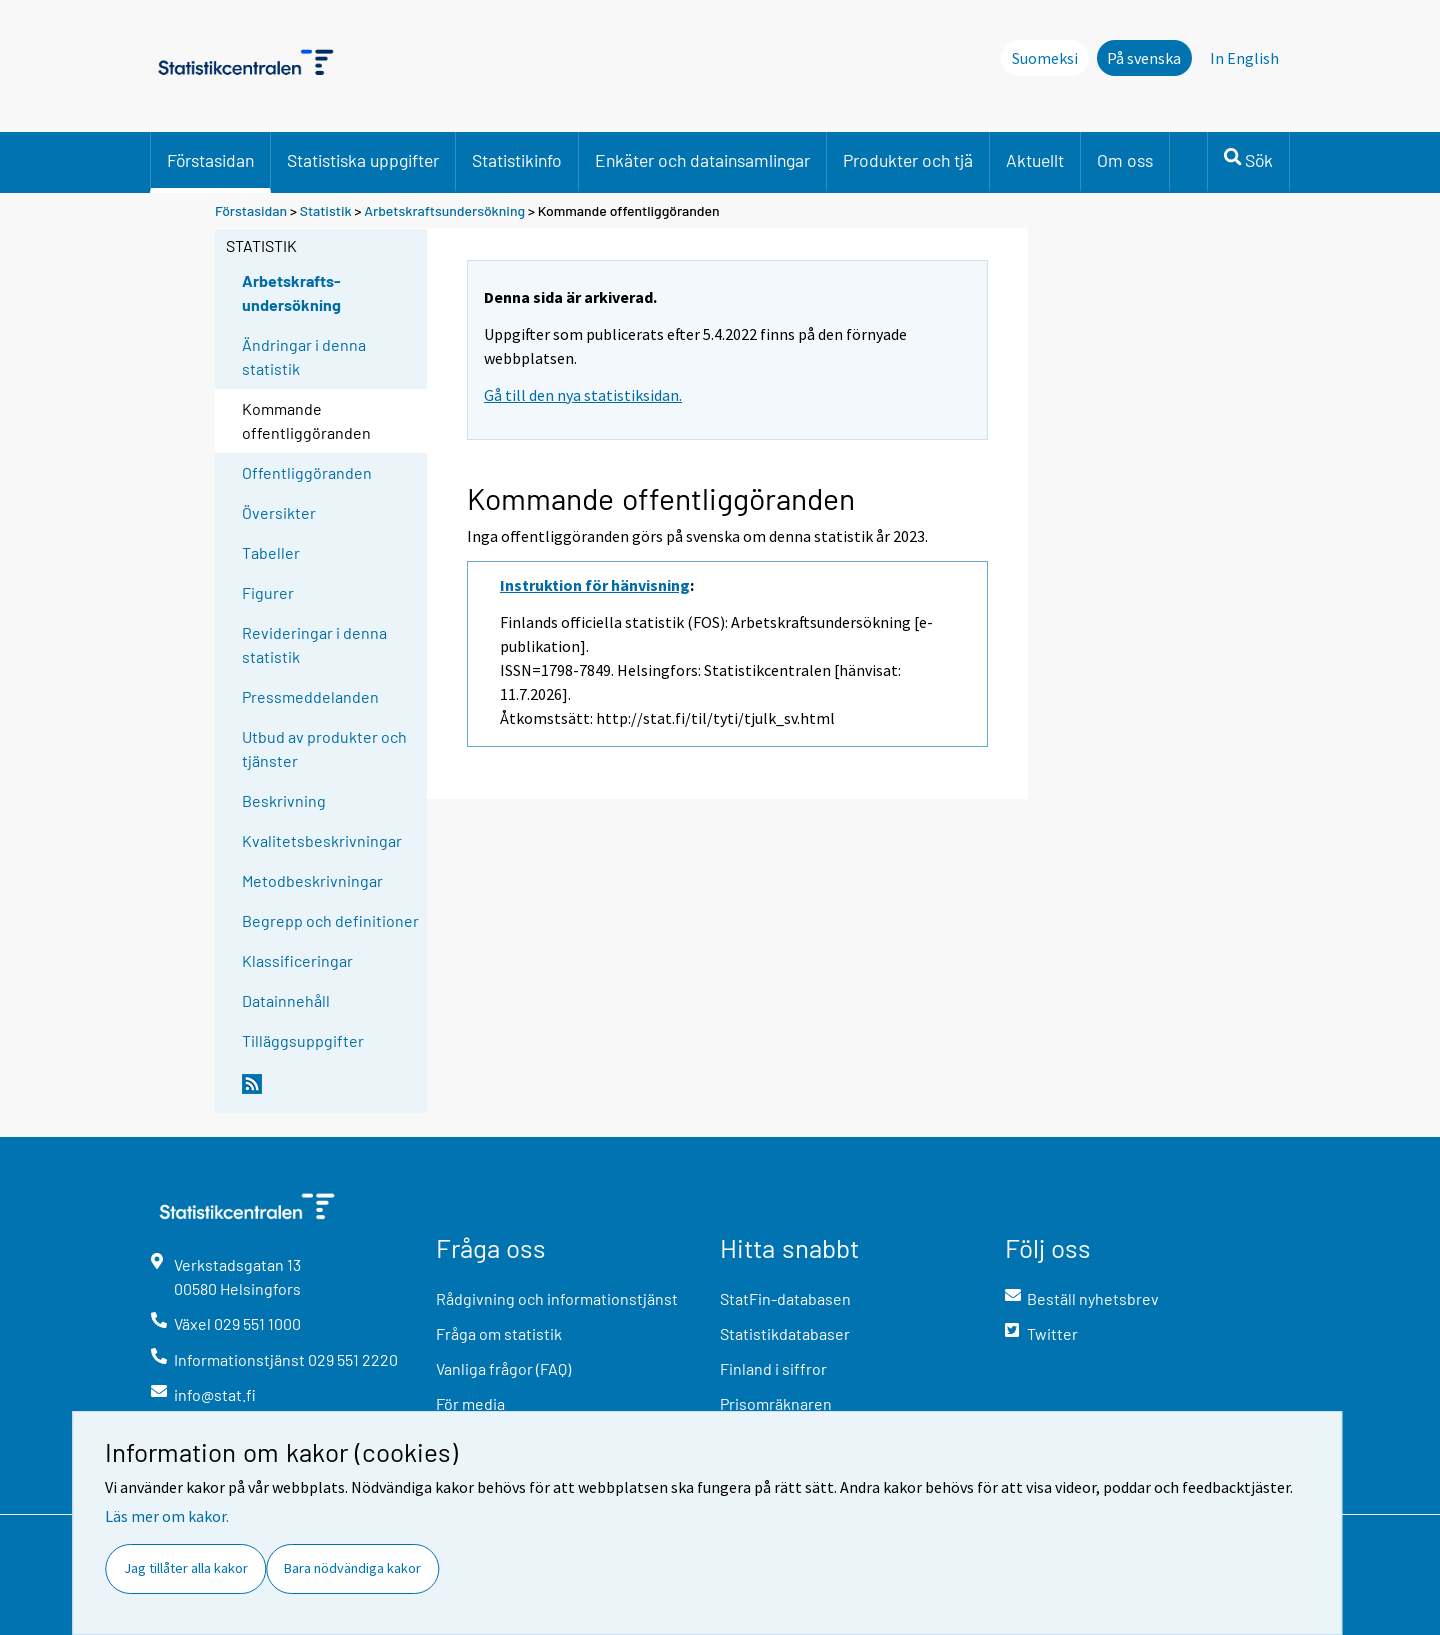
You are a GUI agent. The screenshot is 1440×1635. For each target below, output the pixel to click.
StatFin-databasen (785, 1298)
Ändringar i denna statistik (304, 356)
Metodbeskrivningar (312, 880)
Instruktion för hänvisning (595, 585)
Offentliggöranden (307, 472)
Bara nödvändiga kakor (352, 1568)
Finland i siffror (773, 1368)
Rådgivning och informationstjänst (557, 1298)
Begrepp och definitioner (330, 920)
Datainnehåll (286, 1000)
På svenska (1144, 58)
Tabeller (271, 552)
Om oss (1125, 160)
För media (470, 1403)
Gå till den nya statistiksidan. (583, 395)
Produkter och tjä (908, 160)
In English (1244, 58)
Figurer (268, 592)
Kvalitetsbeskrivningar (322, 840)
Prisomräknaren (776, 1403)
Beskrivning (284, 800)
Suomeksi (1045, 58)
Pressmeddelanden (310, 696)
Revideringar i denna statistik (314, 644)
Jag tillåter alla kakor (186, 1568)
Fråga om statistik (499, 1333)
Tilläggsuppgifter (303, 1040)
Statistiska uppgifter (363, 160)
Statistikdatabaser (785, 1333)
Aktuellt (1035, 160)
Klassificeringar (297, 960)
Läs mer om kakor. (167, 1516)
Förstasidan (210, 160)
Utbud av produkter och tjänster (324, 748)
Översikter (279, 512)
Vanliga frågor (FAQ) (503, 1368)
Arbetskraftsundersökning (446, 210)
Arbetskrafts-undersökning (291, 292)
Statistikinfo (517, 160)
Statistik (326, 210)
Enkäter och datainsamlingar (702, 160)
